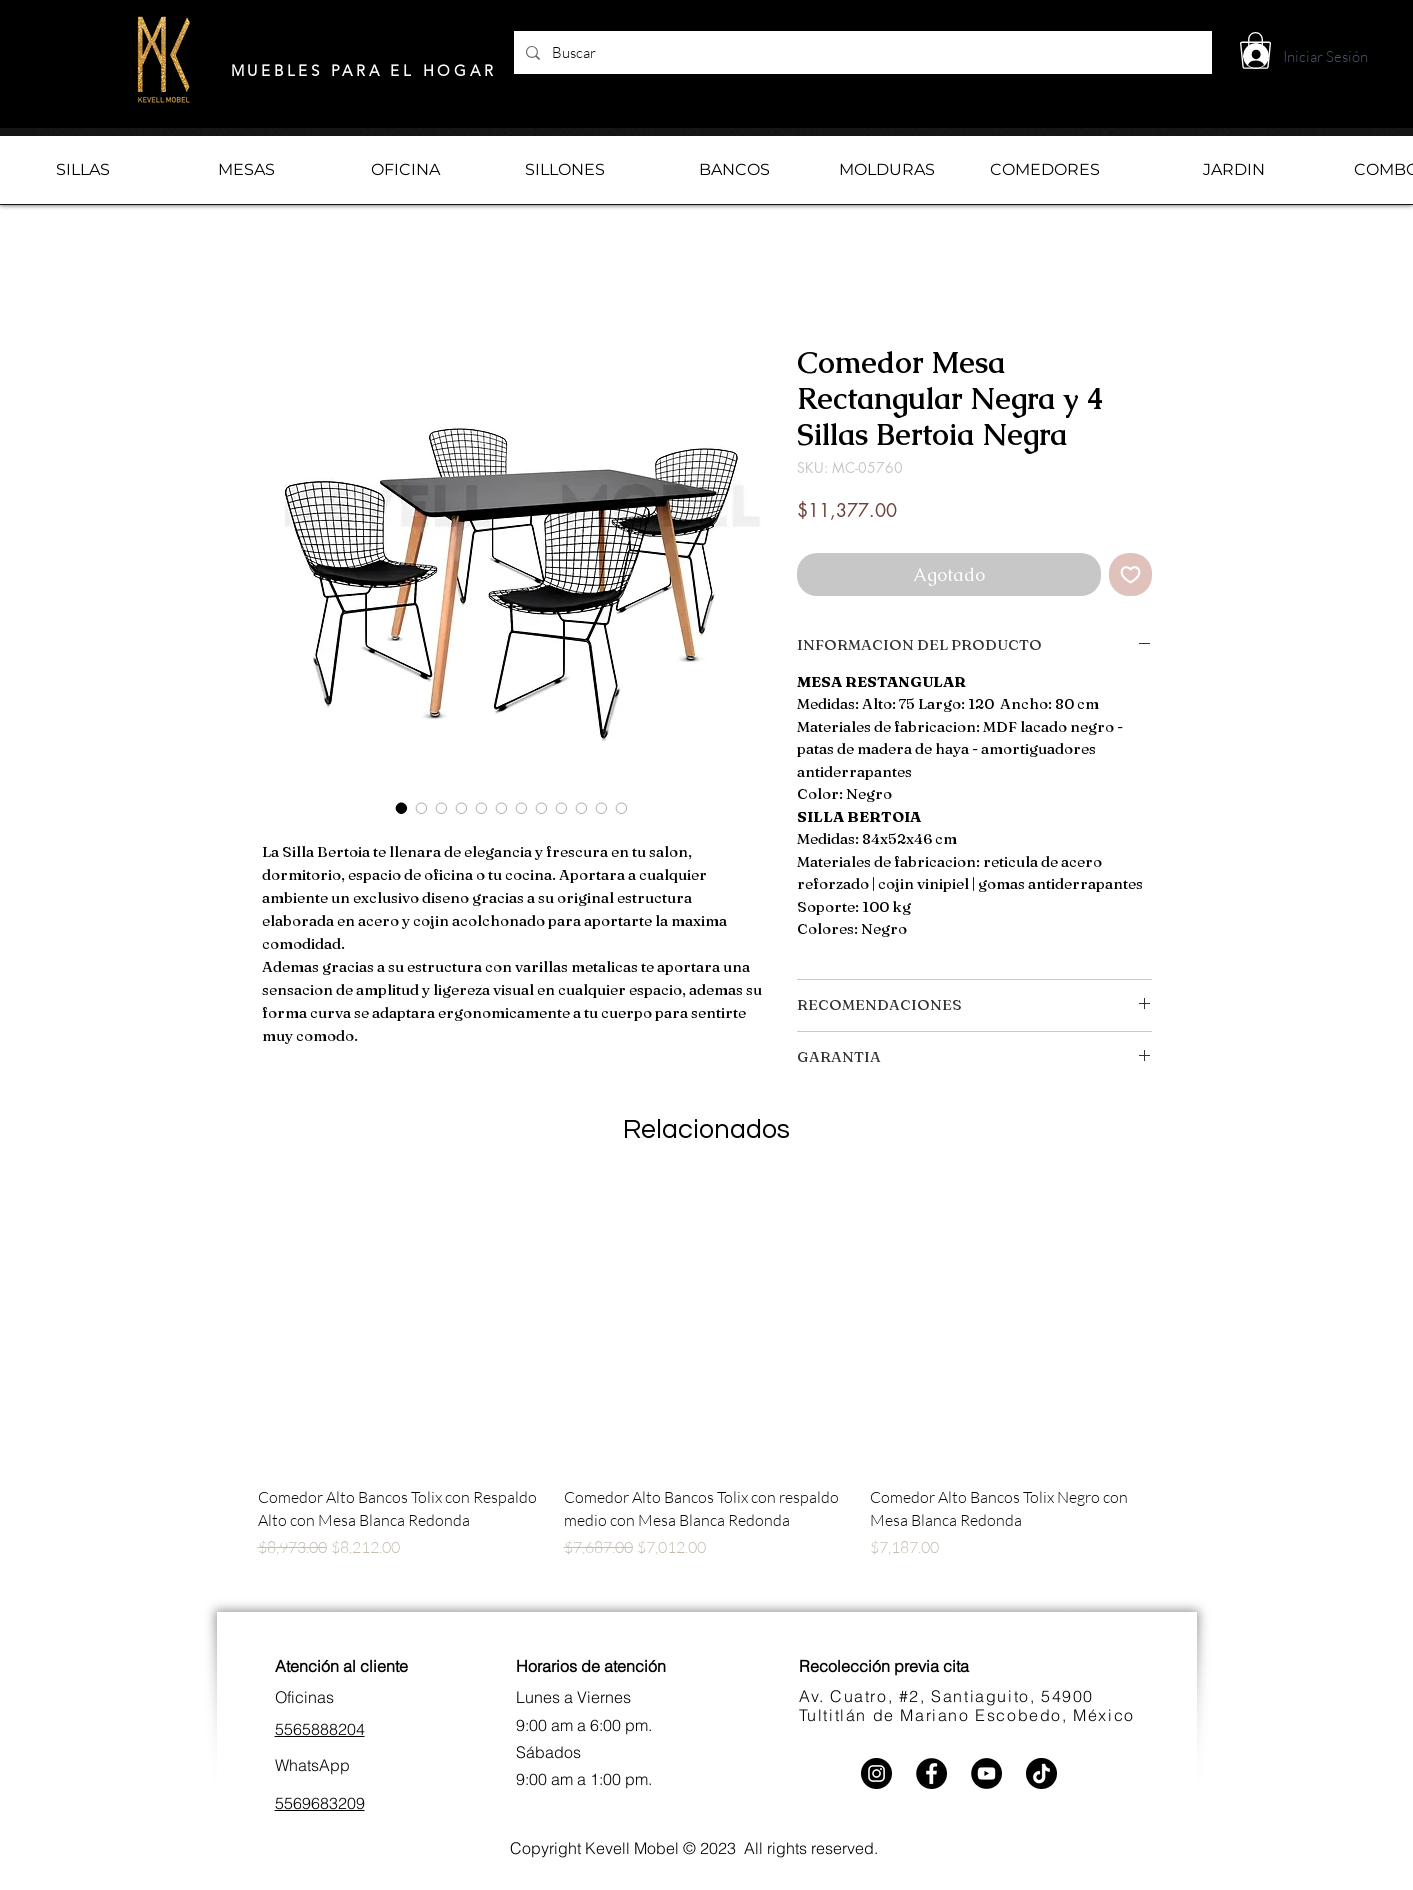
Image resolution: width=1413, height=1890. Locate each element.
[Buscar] (861, 52)
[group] (707, 1394)
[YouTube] (986, 1773)
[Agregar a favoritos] (1130, 574)
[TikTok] (1041, 1773)
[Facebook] (931, 1773)
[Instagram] (876, 1773)
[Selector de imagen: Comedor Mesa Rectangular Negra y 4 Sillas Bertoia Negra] (402, 808)
